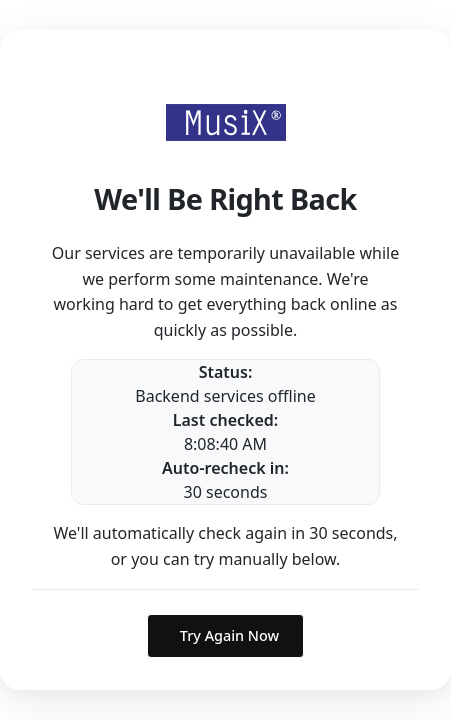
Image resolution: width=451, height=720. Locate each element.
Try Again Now (229, 635)
